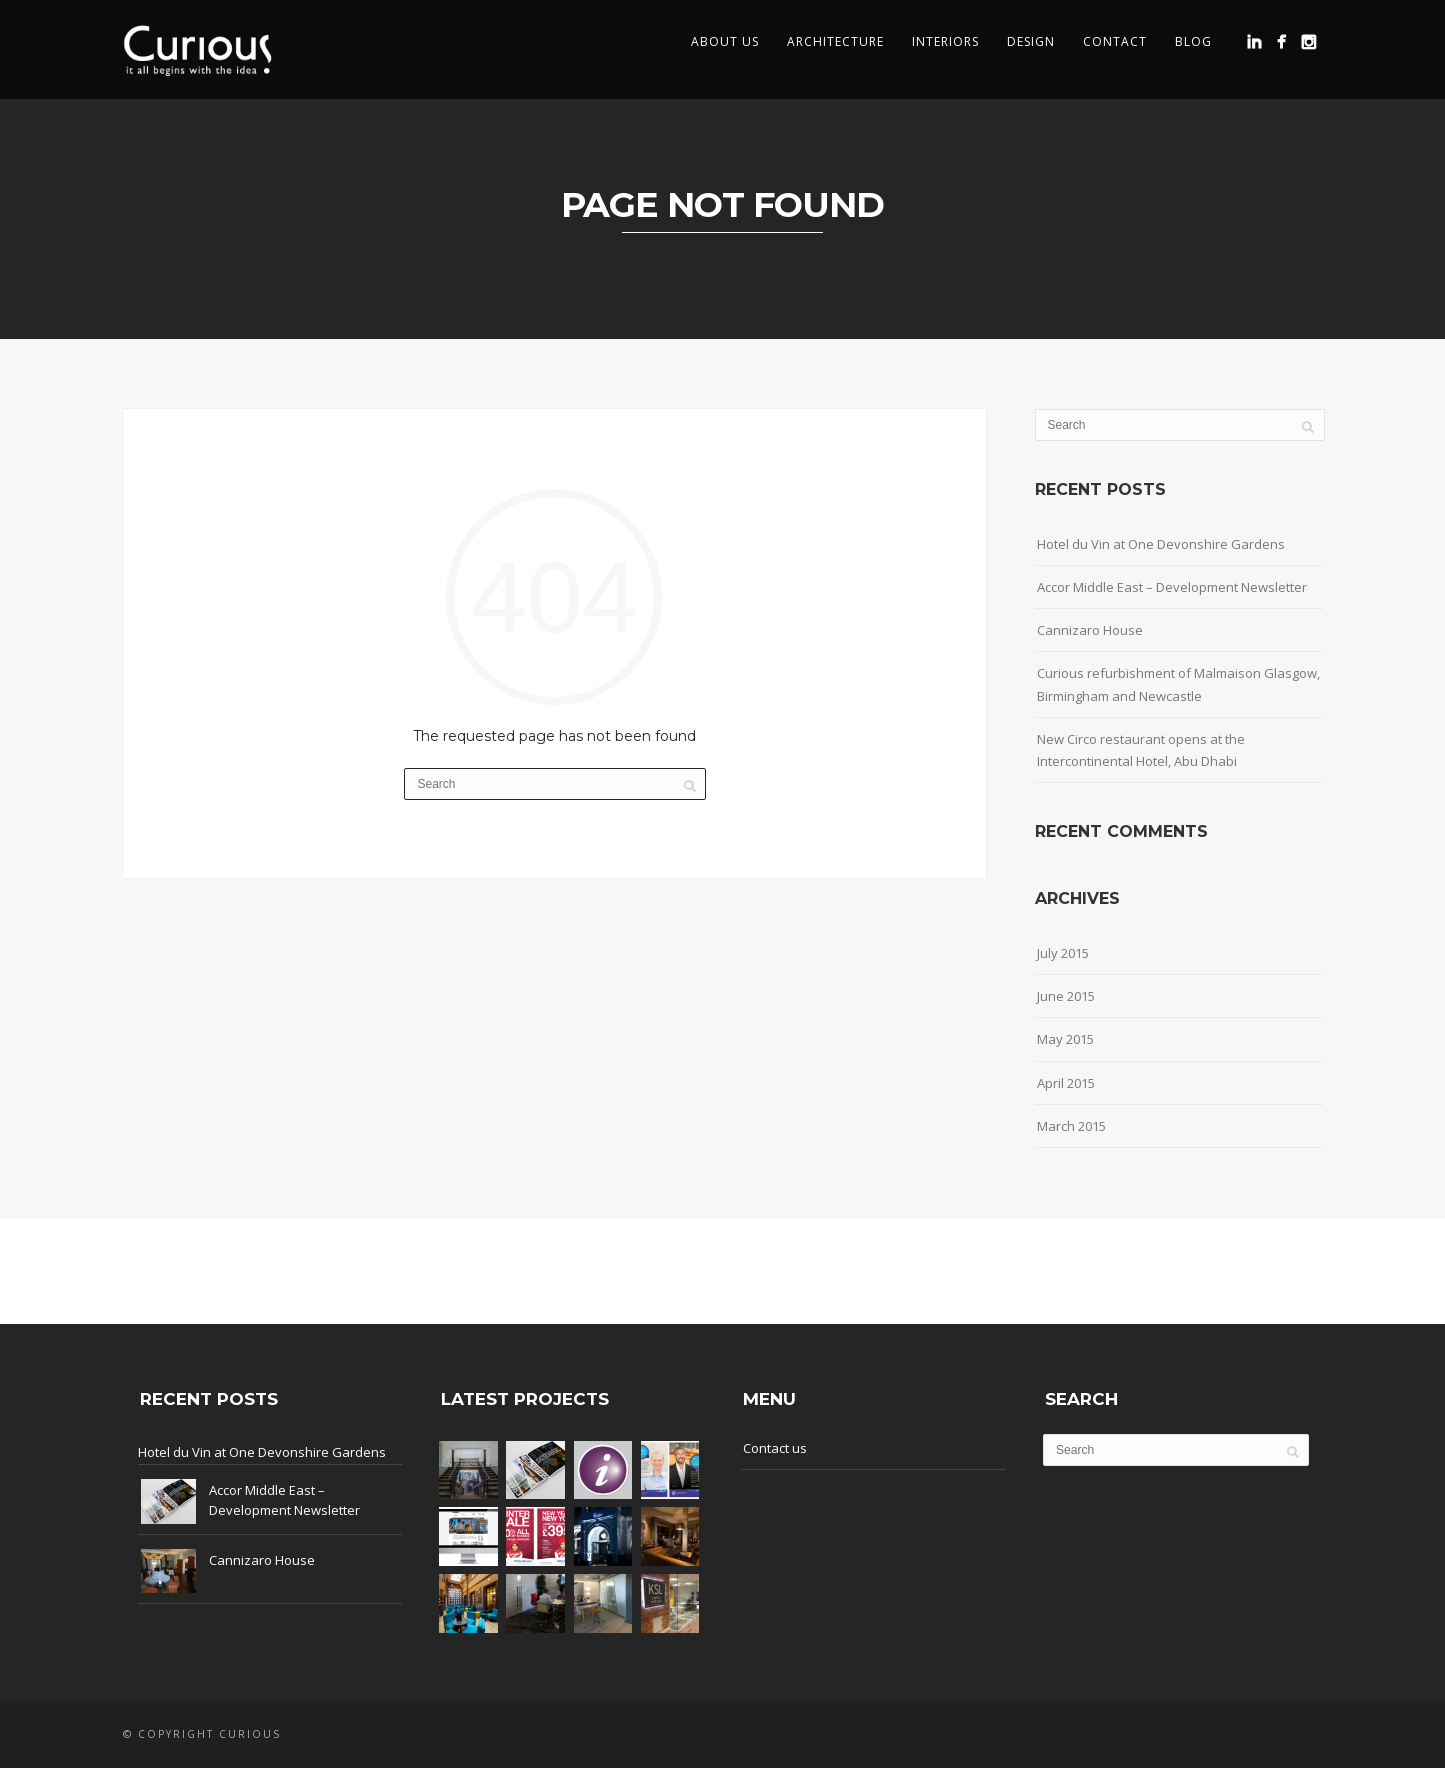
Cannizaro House (1090, 630)
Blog (1193, 41)
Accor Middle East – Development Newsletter (1172, 587)
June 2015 (1066, 996)
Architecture (835, 41)
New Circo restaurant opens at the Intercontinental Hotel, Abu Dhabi (1141, 750)
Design (1031, 41)
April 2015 (1066, 1083)
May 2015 (1065, 1039)
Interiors (945, 41)
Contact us (775, 1448)
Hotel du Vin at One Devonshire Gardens (1161, 544)
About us (725, 41)
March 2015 (1071, 1126)
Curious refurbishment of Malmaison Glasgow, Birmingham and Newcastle (1178, 684)
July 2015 (1063, 953)
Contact (1115, 41)
